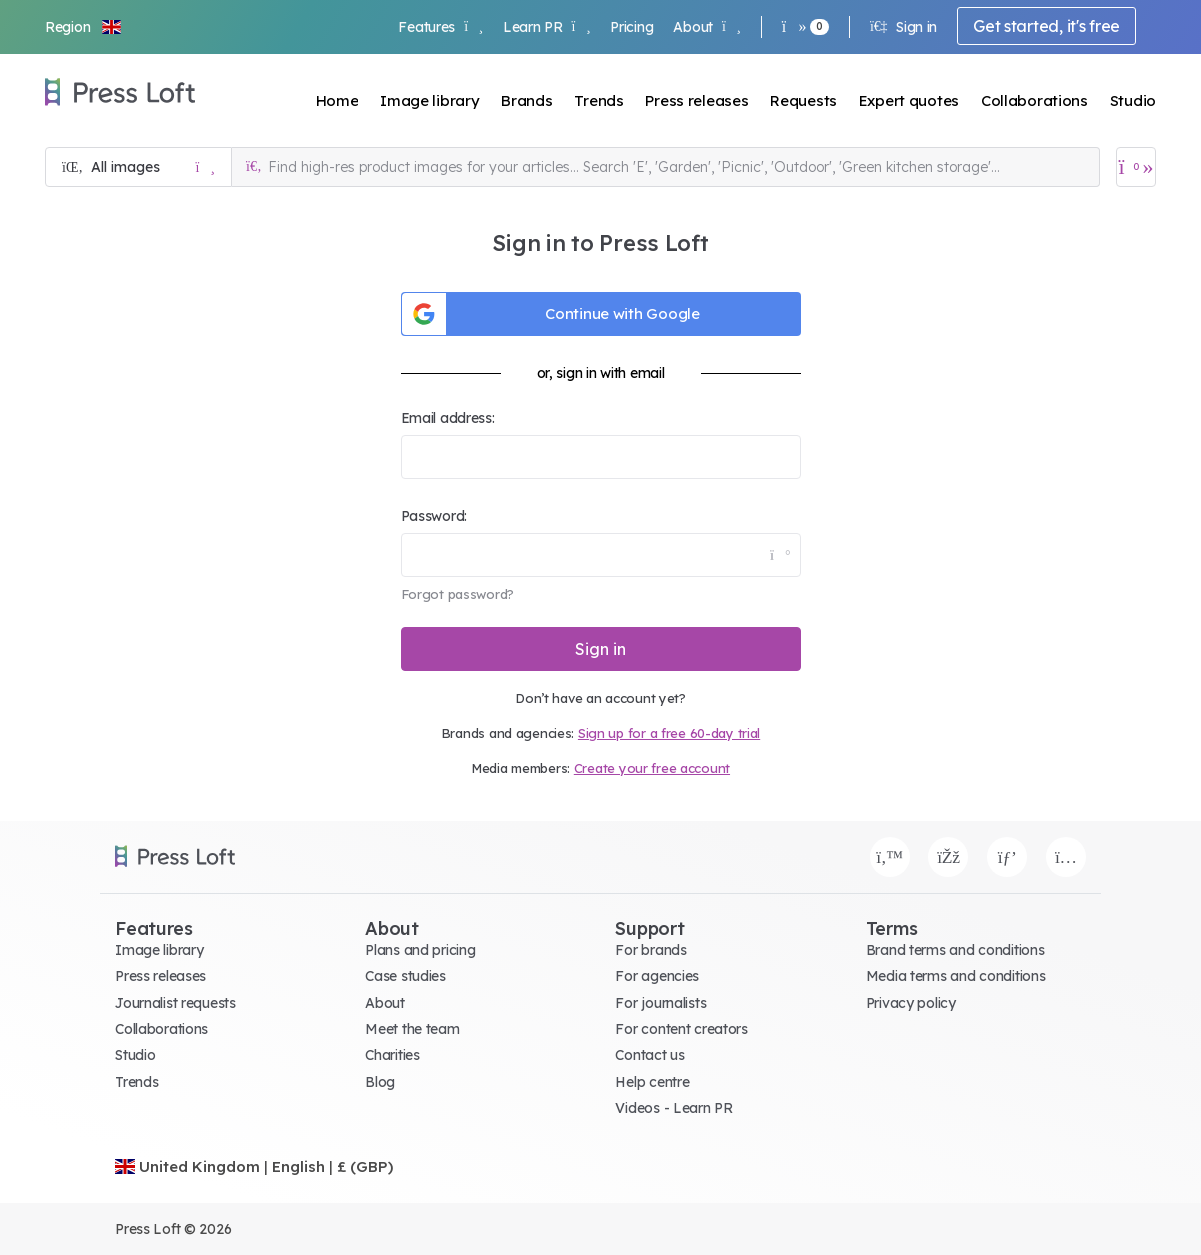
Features (440, 27)
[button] (84, 27)
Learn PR (546, 27)
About (706, 27)
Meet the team (412, 1029)
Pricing (631, 27)
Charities (392, 1055)
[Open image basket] (1136, 167)
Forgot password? (458, 594)
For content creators (681, 1029)
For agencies (657, 976)
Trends (598, 100)
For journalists (660, 1003)
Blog (380, 1082)
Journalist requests (175, 1003)
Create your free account (652, 768)
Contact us (649, 1055)
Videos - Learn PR (673, 1108)
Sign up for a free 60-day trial (669, 733)
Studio (1133, 100)
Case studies (405, 976)
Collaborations (1034, 100)
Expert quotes (909, 100)
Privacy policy (911, 1003)
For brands (650, 950)
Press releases (696, 100)
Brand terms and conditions (955, 950)
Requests (803, 100)
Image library (429, 100)
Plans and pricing (420, 950)
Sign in (903, 27)
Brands (526, 100)
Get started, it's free (1046, 26)
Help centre (652, 1082)
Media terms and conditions (956, 976)
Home (337, 100)
